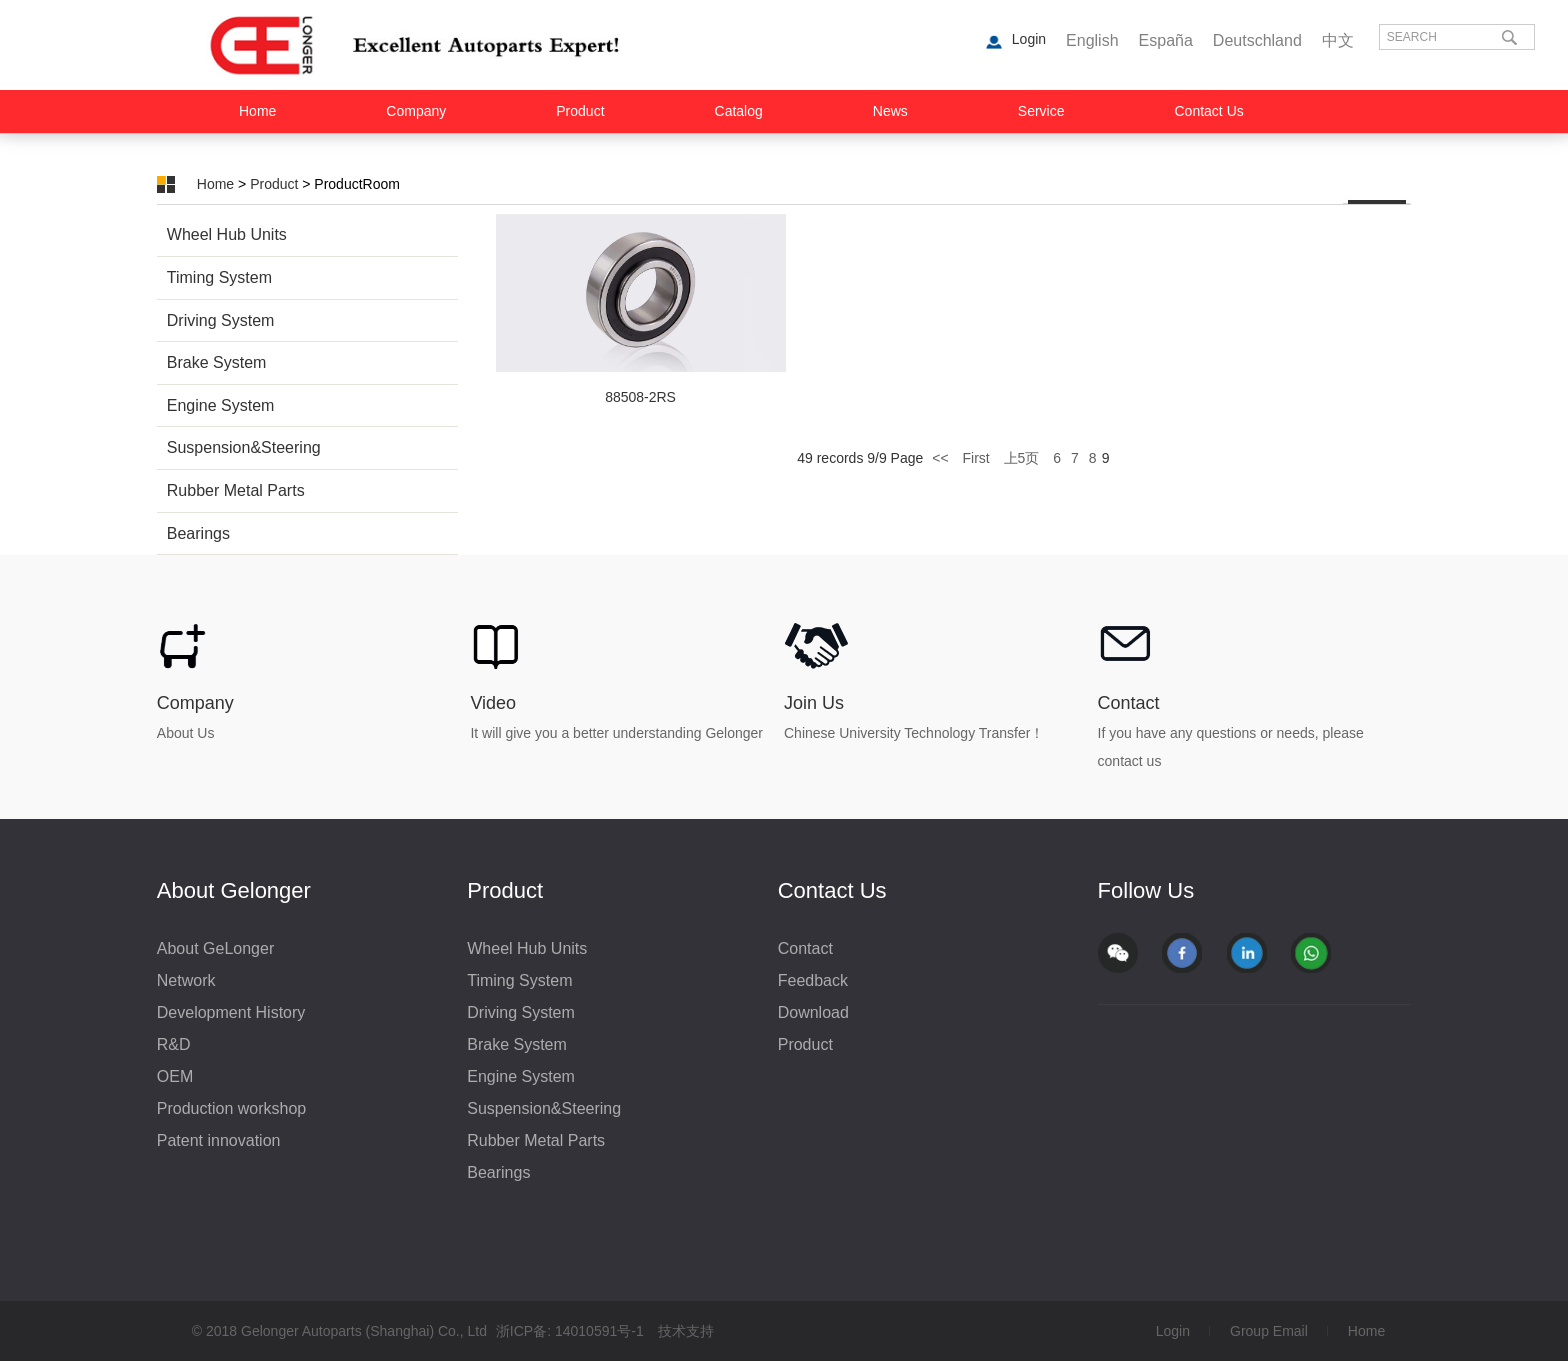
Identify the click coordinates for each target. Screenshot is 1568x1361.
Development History (231, 1012)
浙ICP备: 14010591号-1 (570, 1331)
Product (580, 111)
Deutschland (1257, 40)
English (1092, 40)
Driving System (221, 320)
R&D (174, 1044)
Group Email (1269, 1331)
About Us (186, 733)
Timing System (219, 277)
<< (942, 458)
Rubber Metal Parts (236, 490)
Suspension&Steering (244, 447)
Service (1041, 111)
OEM (175, 1076)
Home (257, 111)
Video (493, 703)
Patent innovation (219, 1140)
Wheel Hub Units (227, 234)
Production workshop (231, 1108)
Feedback (813, 980)
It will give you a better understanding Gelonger (616, 733)
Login (1173, 1331)
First (975, 458)
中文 (1338, 40)
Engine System (221, 405)
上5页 (1022, 458)
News (890, 111)
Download (813, 1012)
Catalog (739, 111)
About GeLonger (215, 948)
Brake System (217, 362)
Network (186, 980)
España (1166, 40)
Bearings (198, 533)
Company (416, 111)
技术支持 (686, 1331)
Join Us (814, 703)
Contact (1129, 703)
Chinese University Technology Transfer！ (914, 733)
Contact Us (1209, 111)
